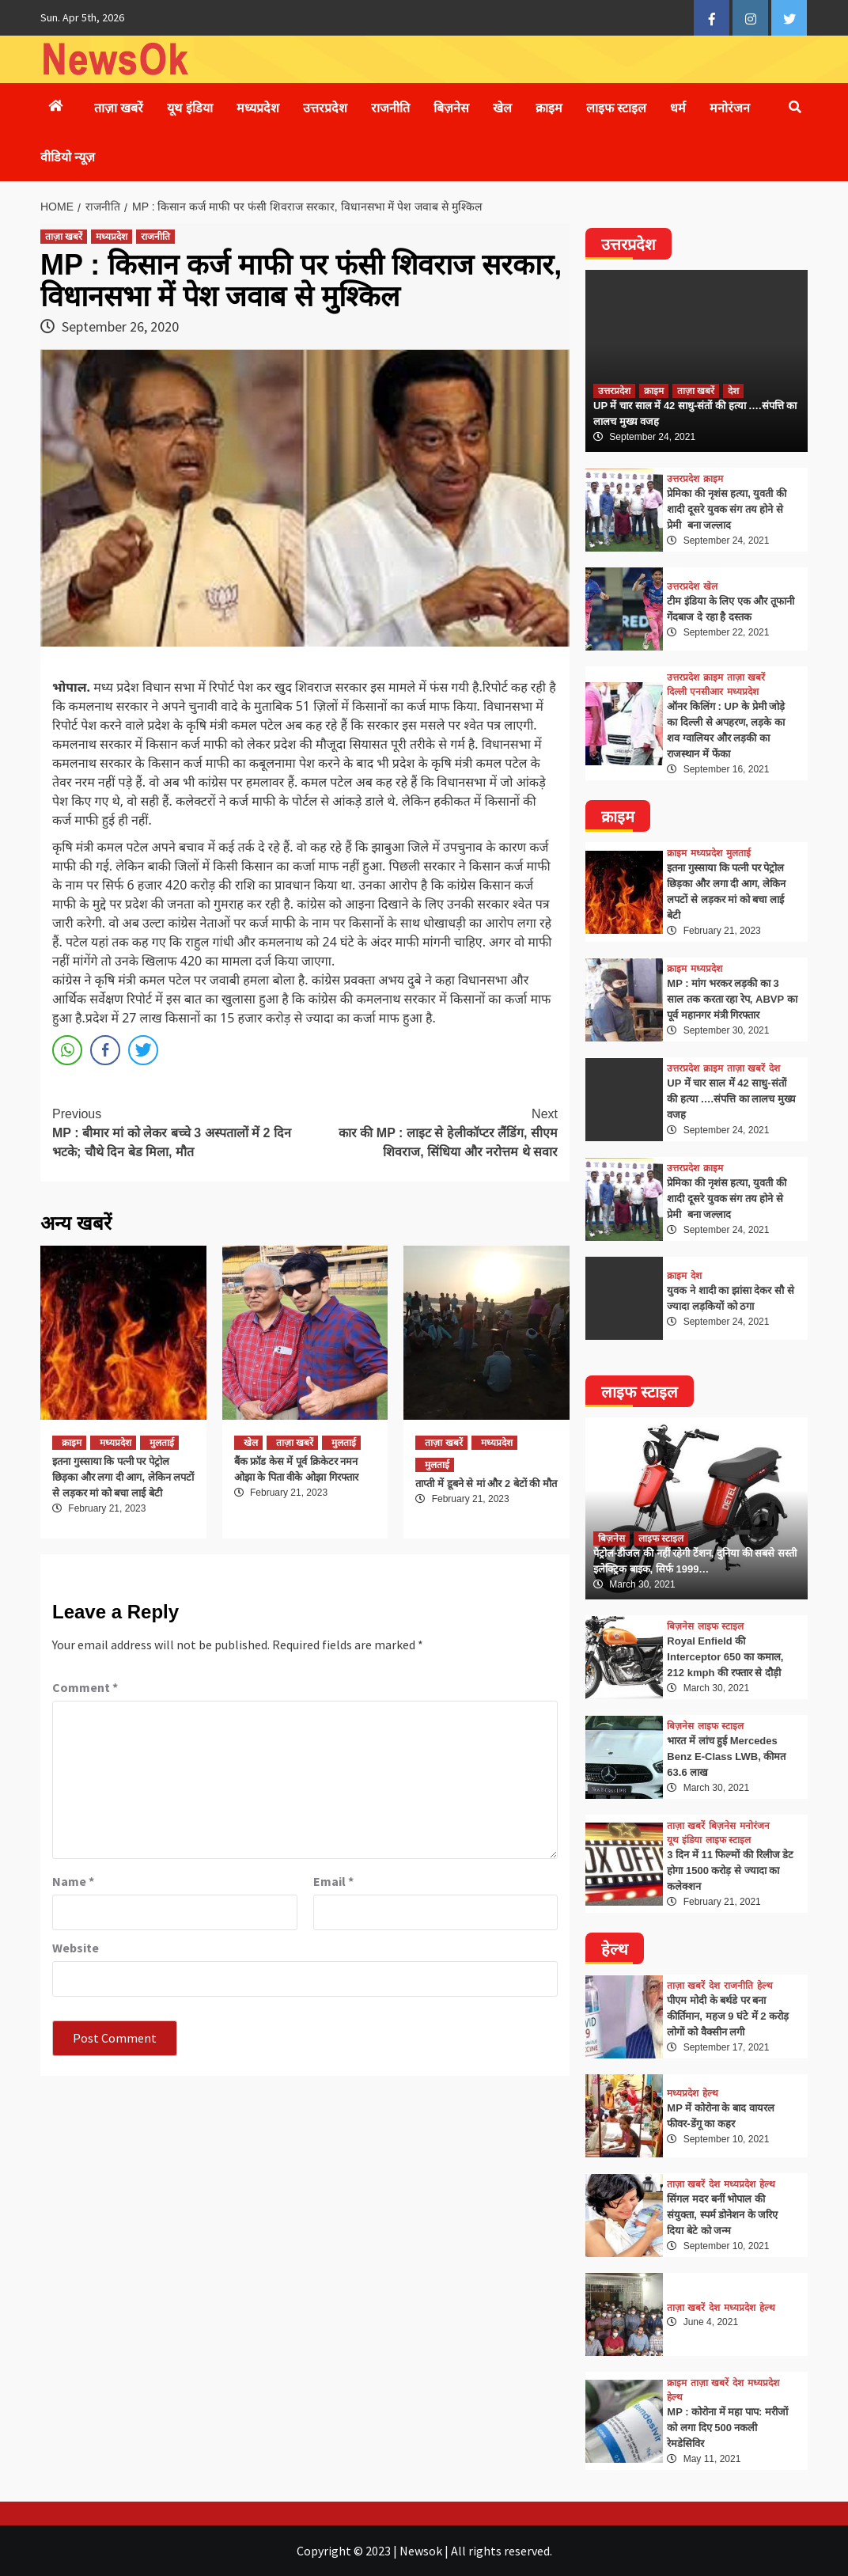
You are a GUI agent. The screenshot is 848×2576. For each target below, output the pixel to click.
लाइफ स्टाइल (616, 108)
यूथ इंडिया (189, 108)
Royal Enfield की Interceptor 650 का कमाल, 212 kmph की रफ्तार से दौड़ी (725, 1657)
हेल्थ (765, 1985)
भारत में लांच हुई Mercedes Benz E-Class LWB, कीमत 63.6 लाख (726, 1756)
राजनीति (390, 108)
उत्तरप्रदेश (325, 108)
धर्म (678, 108)
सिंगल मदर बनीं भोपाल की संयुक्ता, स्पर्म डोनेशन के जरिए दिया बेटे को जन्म (722, 2214)
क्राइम (549, 108)
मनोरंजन (730, 108)
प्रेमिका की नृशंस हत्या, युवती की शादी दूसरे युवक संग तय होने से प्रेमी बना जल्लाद (726, 509)
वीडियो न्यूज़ (67, 157)
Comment (85, 1687)
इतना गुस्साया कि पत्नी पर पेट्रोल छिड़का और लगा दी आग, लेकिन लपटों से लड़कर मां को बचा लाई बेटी (123, 1477)
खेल (502, 108)
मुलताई (162, 1442)
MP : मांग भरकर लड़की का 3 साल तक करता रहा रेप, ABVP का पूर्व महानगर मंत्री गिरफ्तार (732, 999)
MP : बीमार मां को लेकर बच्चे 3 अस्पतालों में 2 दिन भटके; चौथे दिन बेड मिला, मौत (178, 1132)
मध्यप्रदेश (258, 108)
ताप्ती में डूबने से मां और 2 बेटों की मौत (486, 1483)
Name (73, 1881)
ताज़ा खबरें (118, 108)
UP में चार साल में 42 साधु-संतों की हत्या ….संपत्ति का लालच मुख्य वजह (731, 1099)
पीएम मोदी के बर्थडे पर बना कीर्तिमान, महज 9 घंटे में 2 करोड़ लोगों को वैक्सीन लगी (728, 2016)
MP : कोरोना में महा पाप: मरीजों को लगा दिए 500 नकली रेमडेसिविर (727, 2427)
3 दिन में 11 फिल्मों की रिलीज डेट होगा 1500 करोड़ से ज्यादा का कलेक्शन (730, 1870)
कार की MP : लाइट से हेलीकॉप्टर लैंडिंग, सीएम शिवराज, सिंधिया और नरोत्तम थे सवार (431, 1132)
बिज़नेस (451, 108)
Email (333, 1881)
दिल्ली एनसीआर (694, 691)
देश (733, 390)
